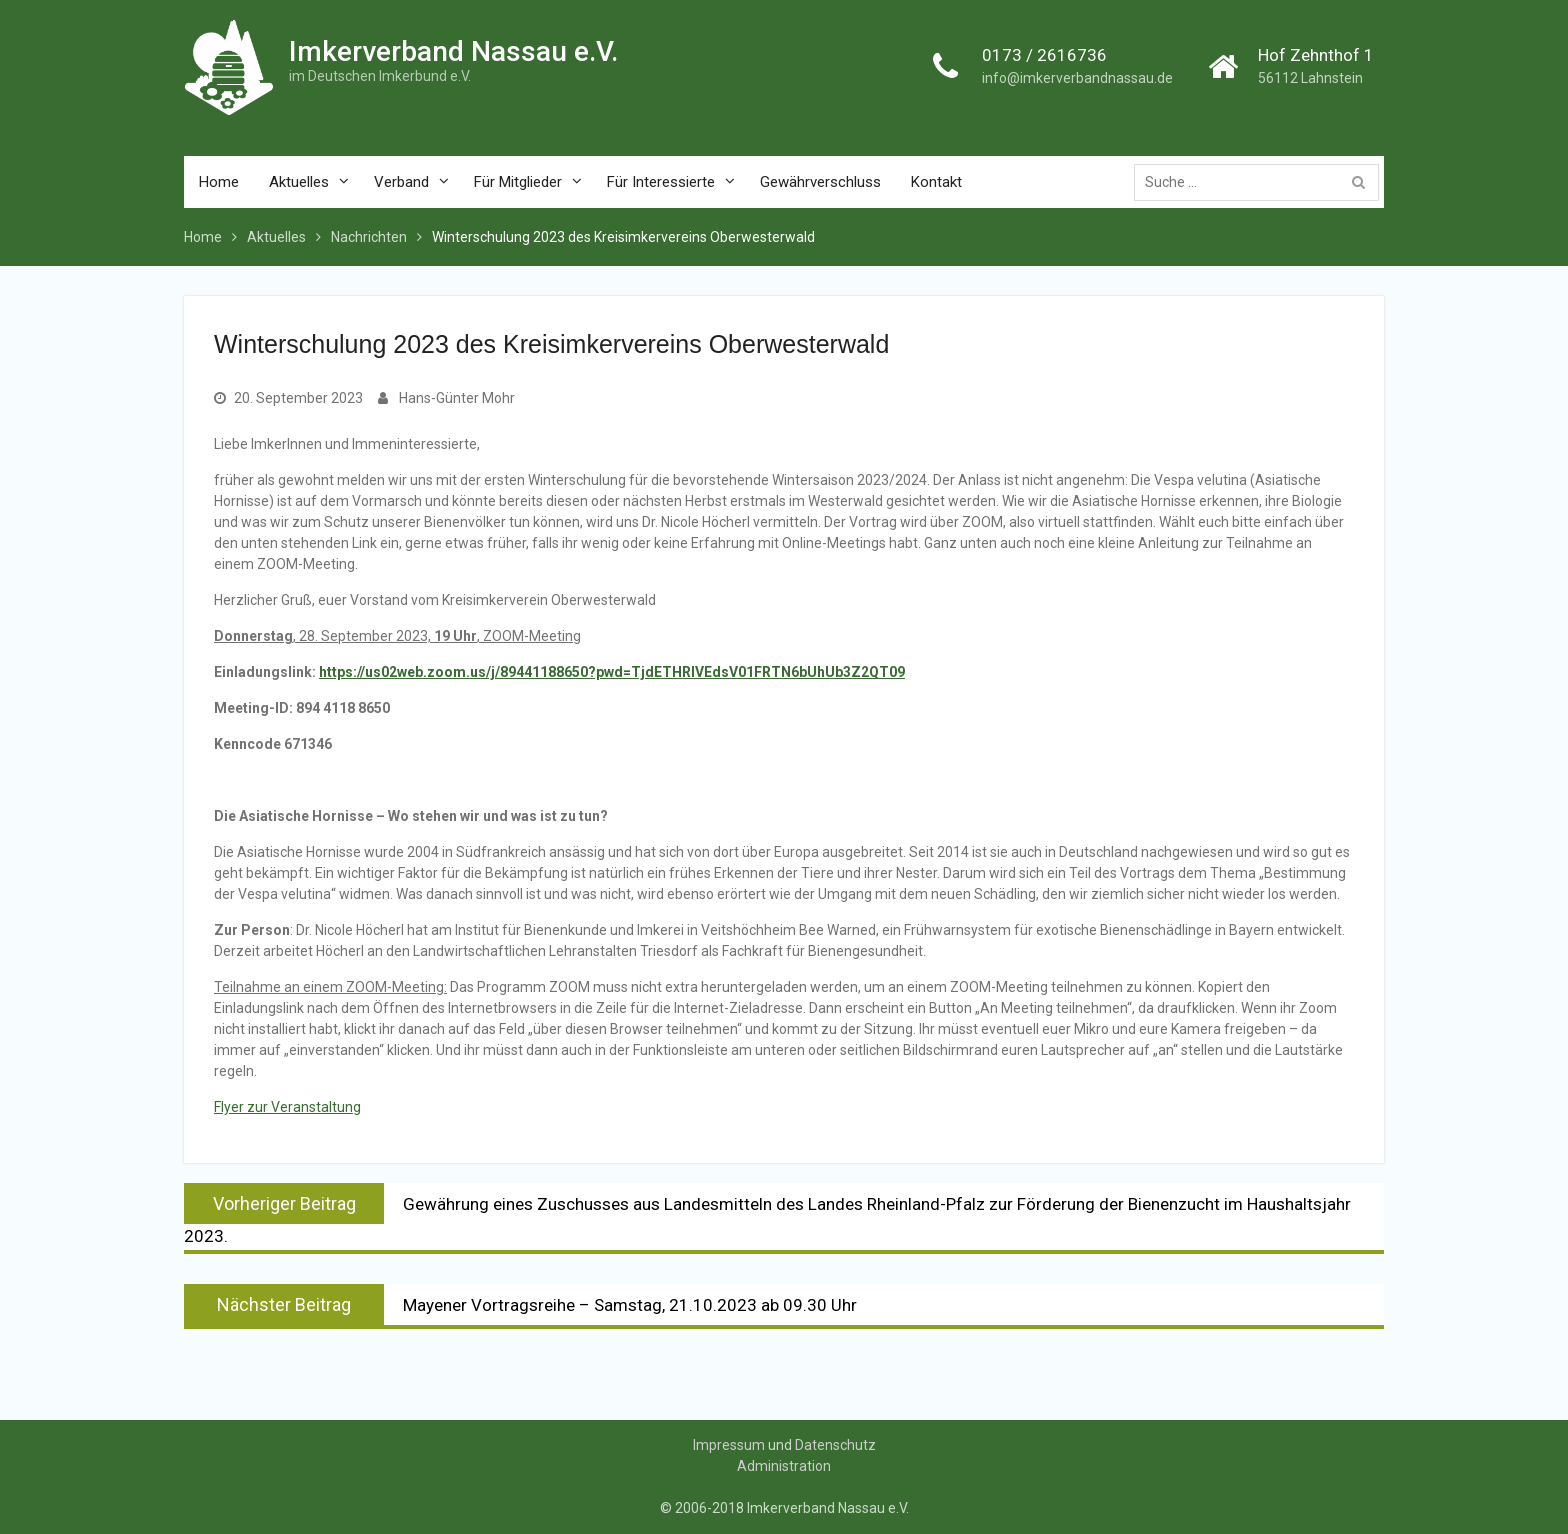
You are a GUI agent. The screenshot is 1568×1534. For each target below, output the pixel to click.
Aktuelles (299, 182)
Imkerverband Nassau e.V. (453, 52)
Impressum (729, 1445)
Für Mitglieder (518, 182)
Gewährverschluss (820, 182)
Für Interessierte (661, 182)
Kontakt (936, 182)
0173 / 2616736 (1044, 56)
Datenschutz (835, 1445)
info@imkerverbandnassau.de (1077, 79)
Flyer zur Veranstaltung (287, 1107)
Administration (784, 1466)
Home (219, 182)
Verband (401, 182)
